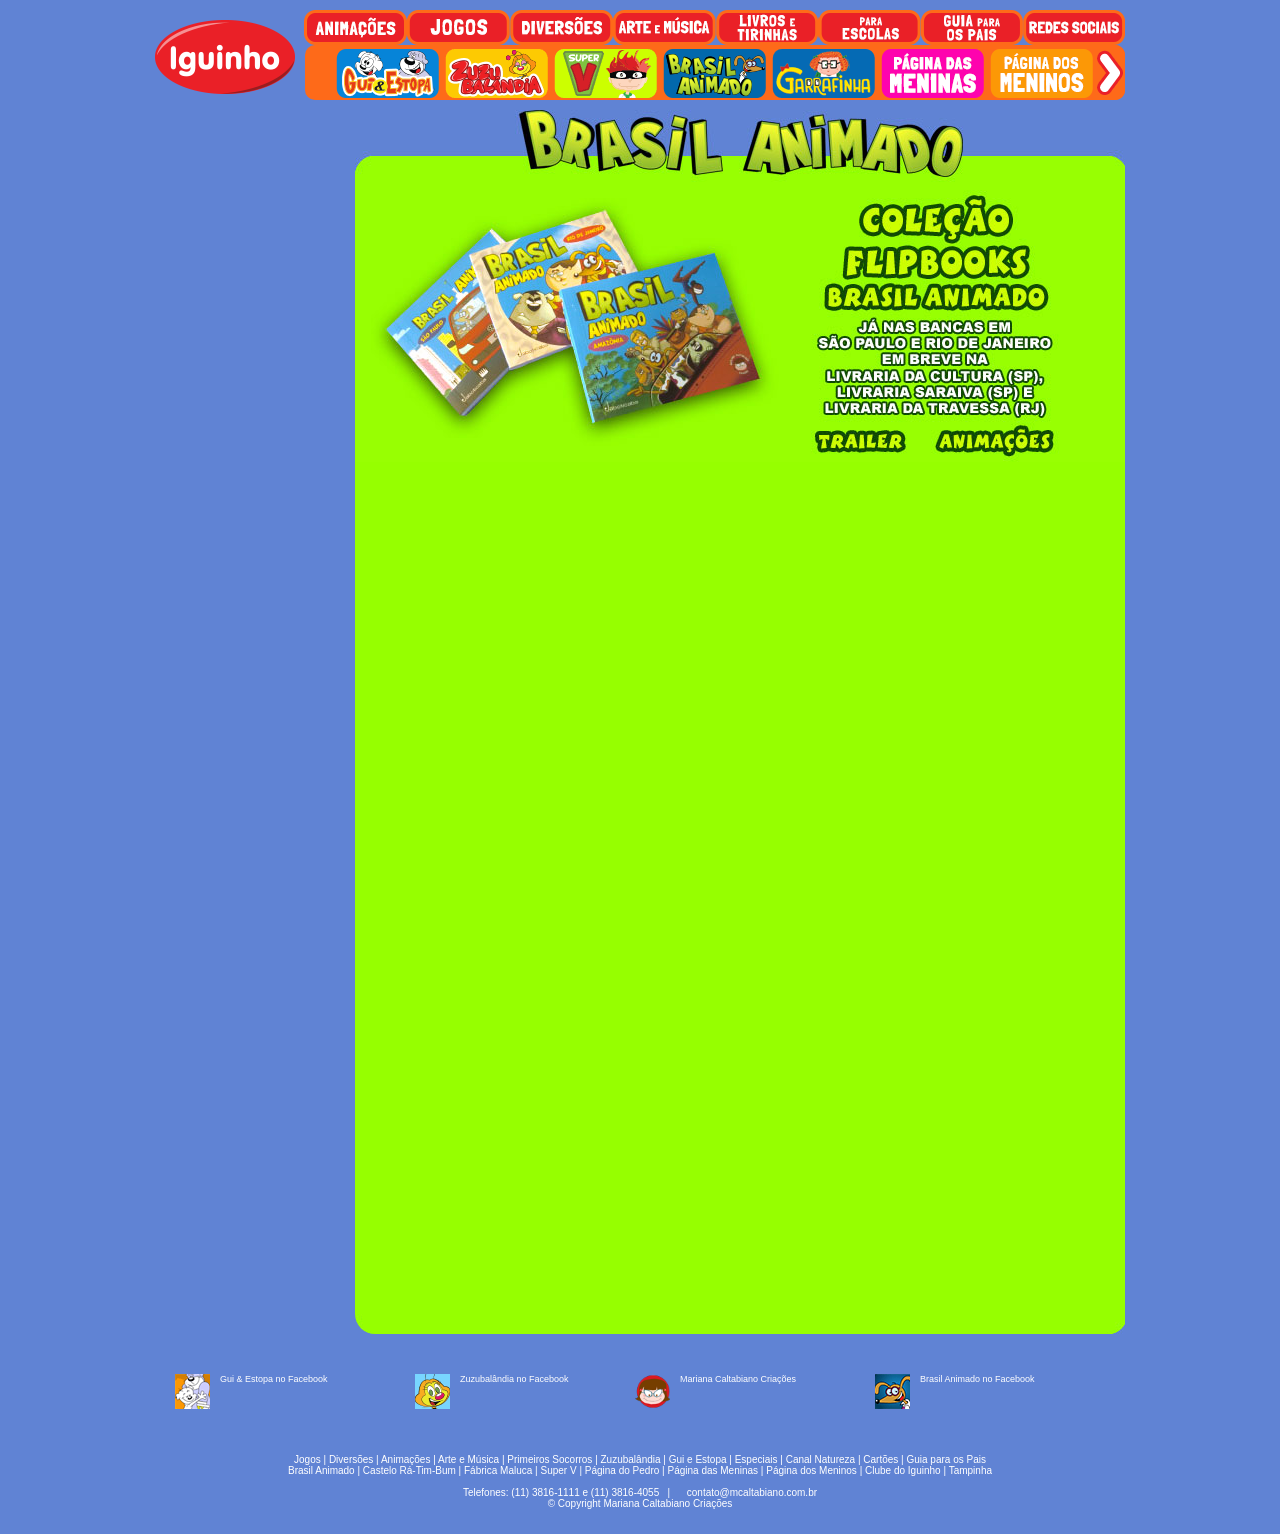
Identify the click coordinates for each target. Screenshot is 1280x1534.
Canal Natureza (820, 1459)
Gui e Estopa (698, 1459)
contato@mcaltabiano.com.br (752, 1492)
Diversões (351, 1459)
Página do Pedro (622, 1470)
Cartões (880, 1459)
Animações (405, 1459)
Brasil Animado (321, 1470)
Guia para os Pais (946, 1459)
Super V (559, 1470)
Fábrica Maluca (498, 1470)
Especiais (756, 1459)
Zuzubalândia (631, 1459)
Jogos (307, 1459)
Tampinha (970, 1470)
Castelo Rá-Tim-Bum (409, 1470)
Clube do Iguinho (903, 1470)
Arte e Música (468, 1459)
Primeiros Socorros (549, 1459)
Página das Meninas (712, 1470)
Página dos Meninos (811, 1470)
